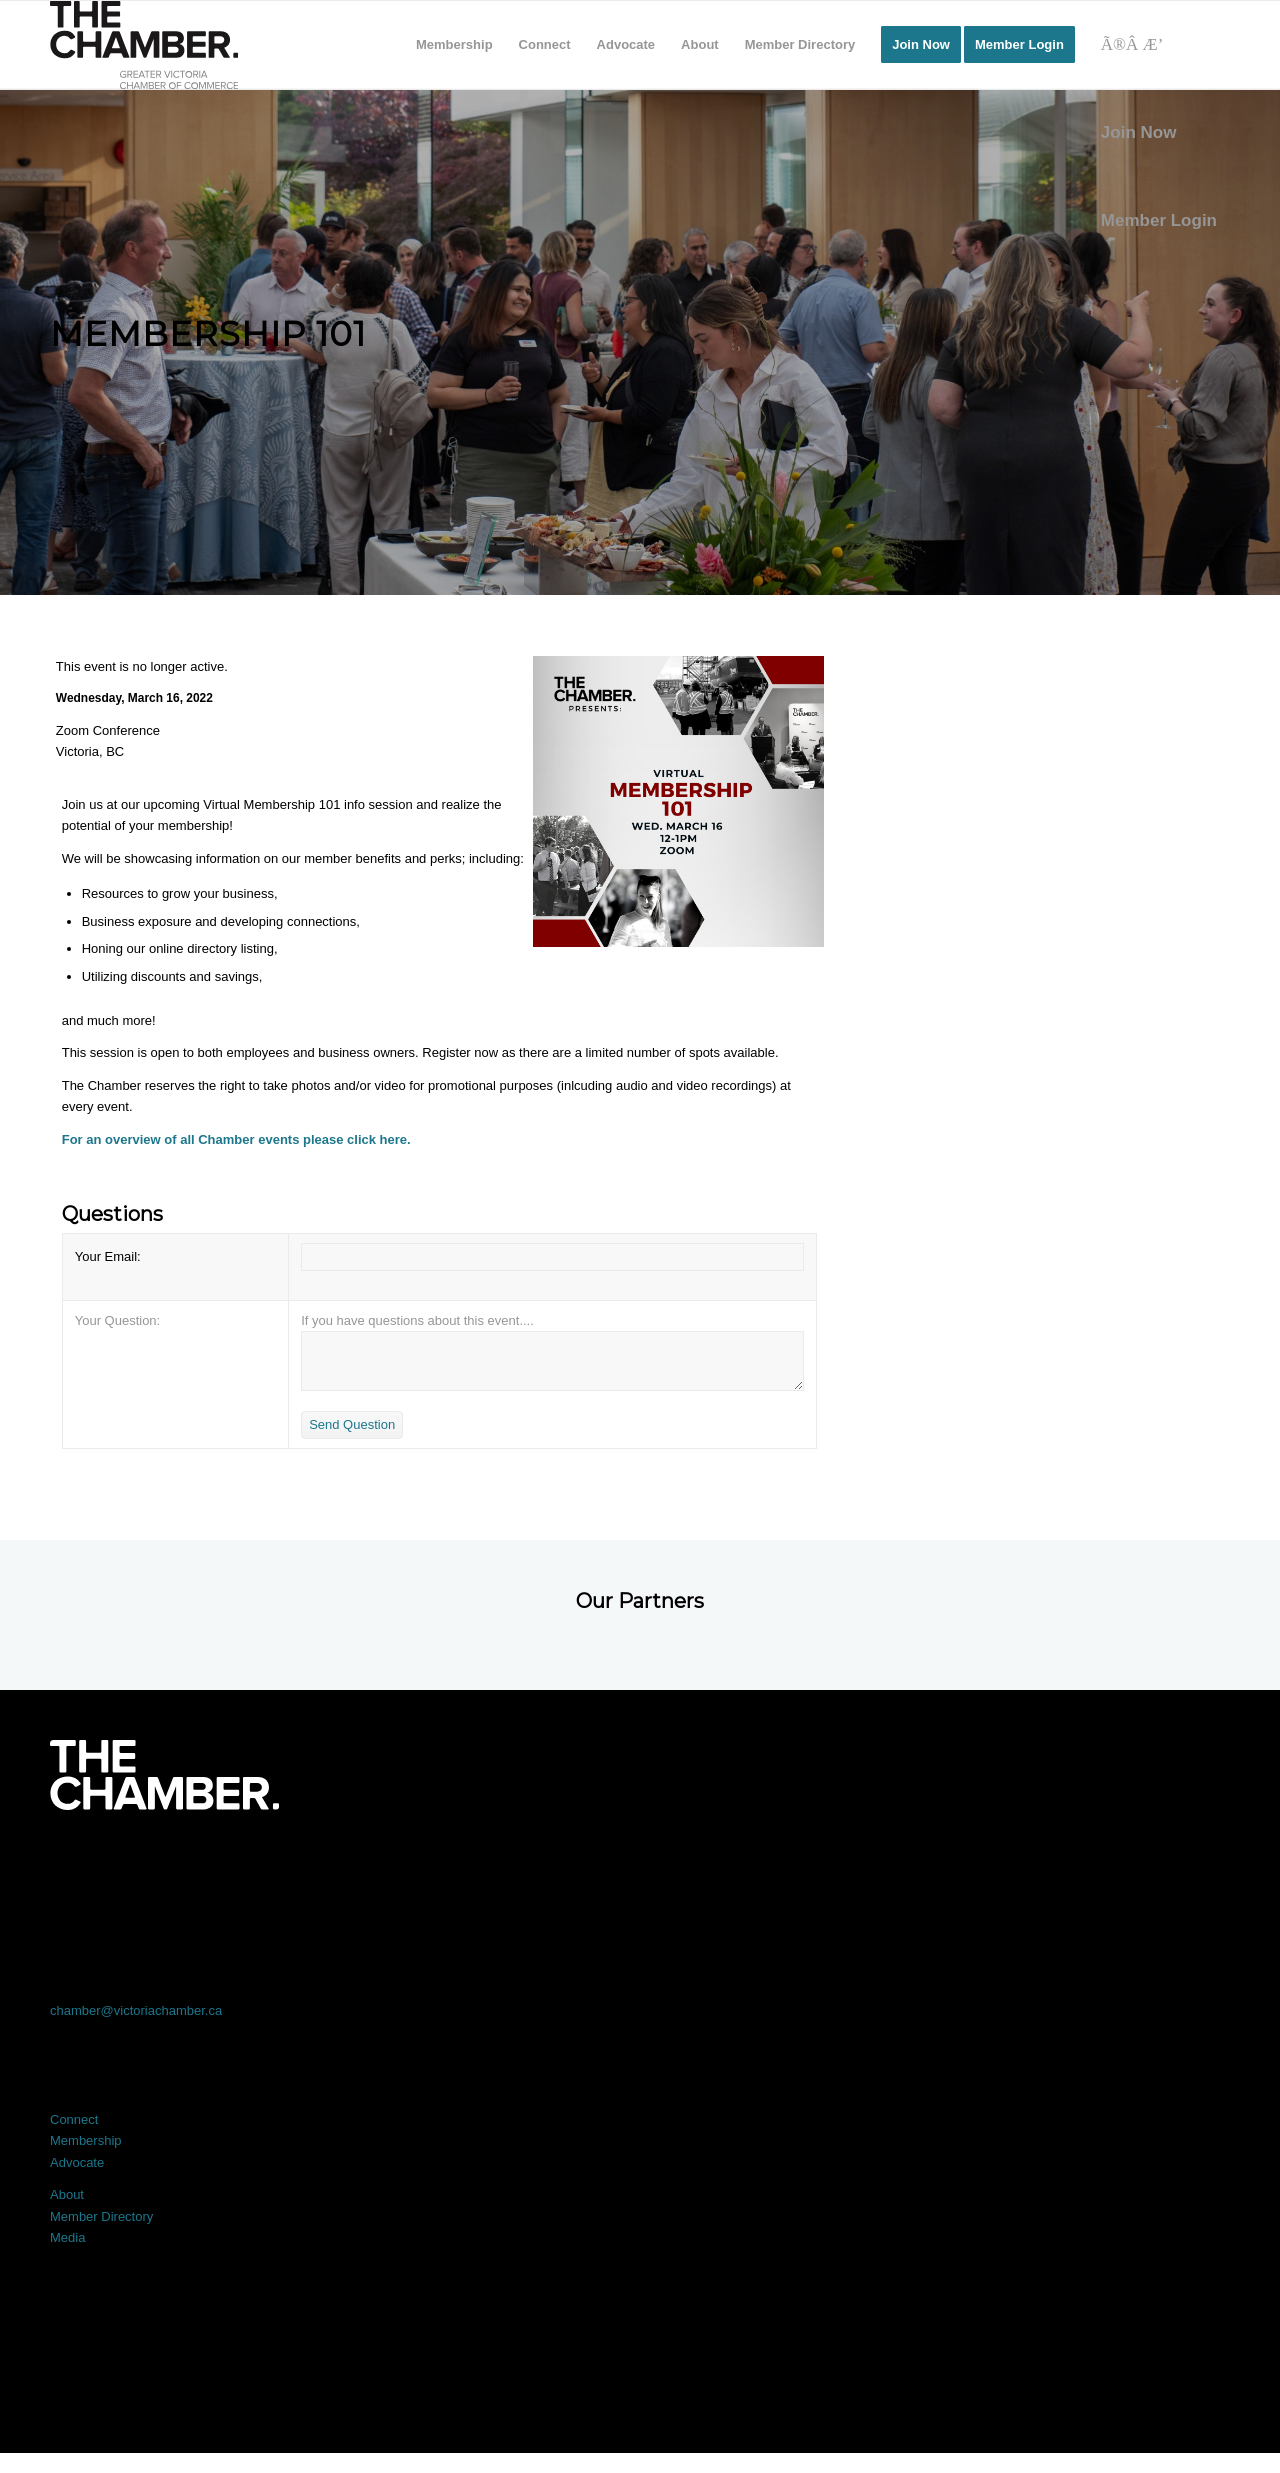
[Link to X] (404, 1865)
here (393, 1139)
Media (67, 2237)
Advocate (77, 2162)
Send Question (352, 1424)
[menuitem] (454, 45)
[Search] (1159, 45)
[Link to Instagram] (876, 1865)
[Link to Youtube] (1112, 1865)
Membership (86, 2140)
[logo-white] (164, 1775)
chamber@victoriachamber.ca (136, 2010)
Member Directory (101, 2216)
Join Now (1139, 132)
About (67, 2194)
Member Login (1159, 220)
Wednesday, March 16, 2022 (134, 698)
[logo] (144, 45)
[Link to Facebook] (168, 1865)
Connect (74, 2119)
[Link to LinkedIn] (640, 1865)
